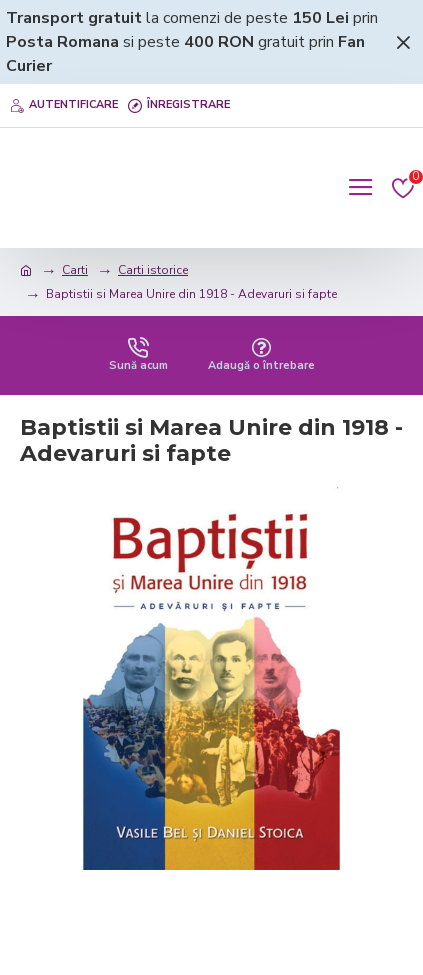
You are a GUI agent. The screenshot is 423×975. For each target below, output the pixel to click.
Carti (75, 270)
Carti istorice (153, 270)
